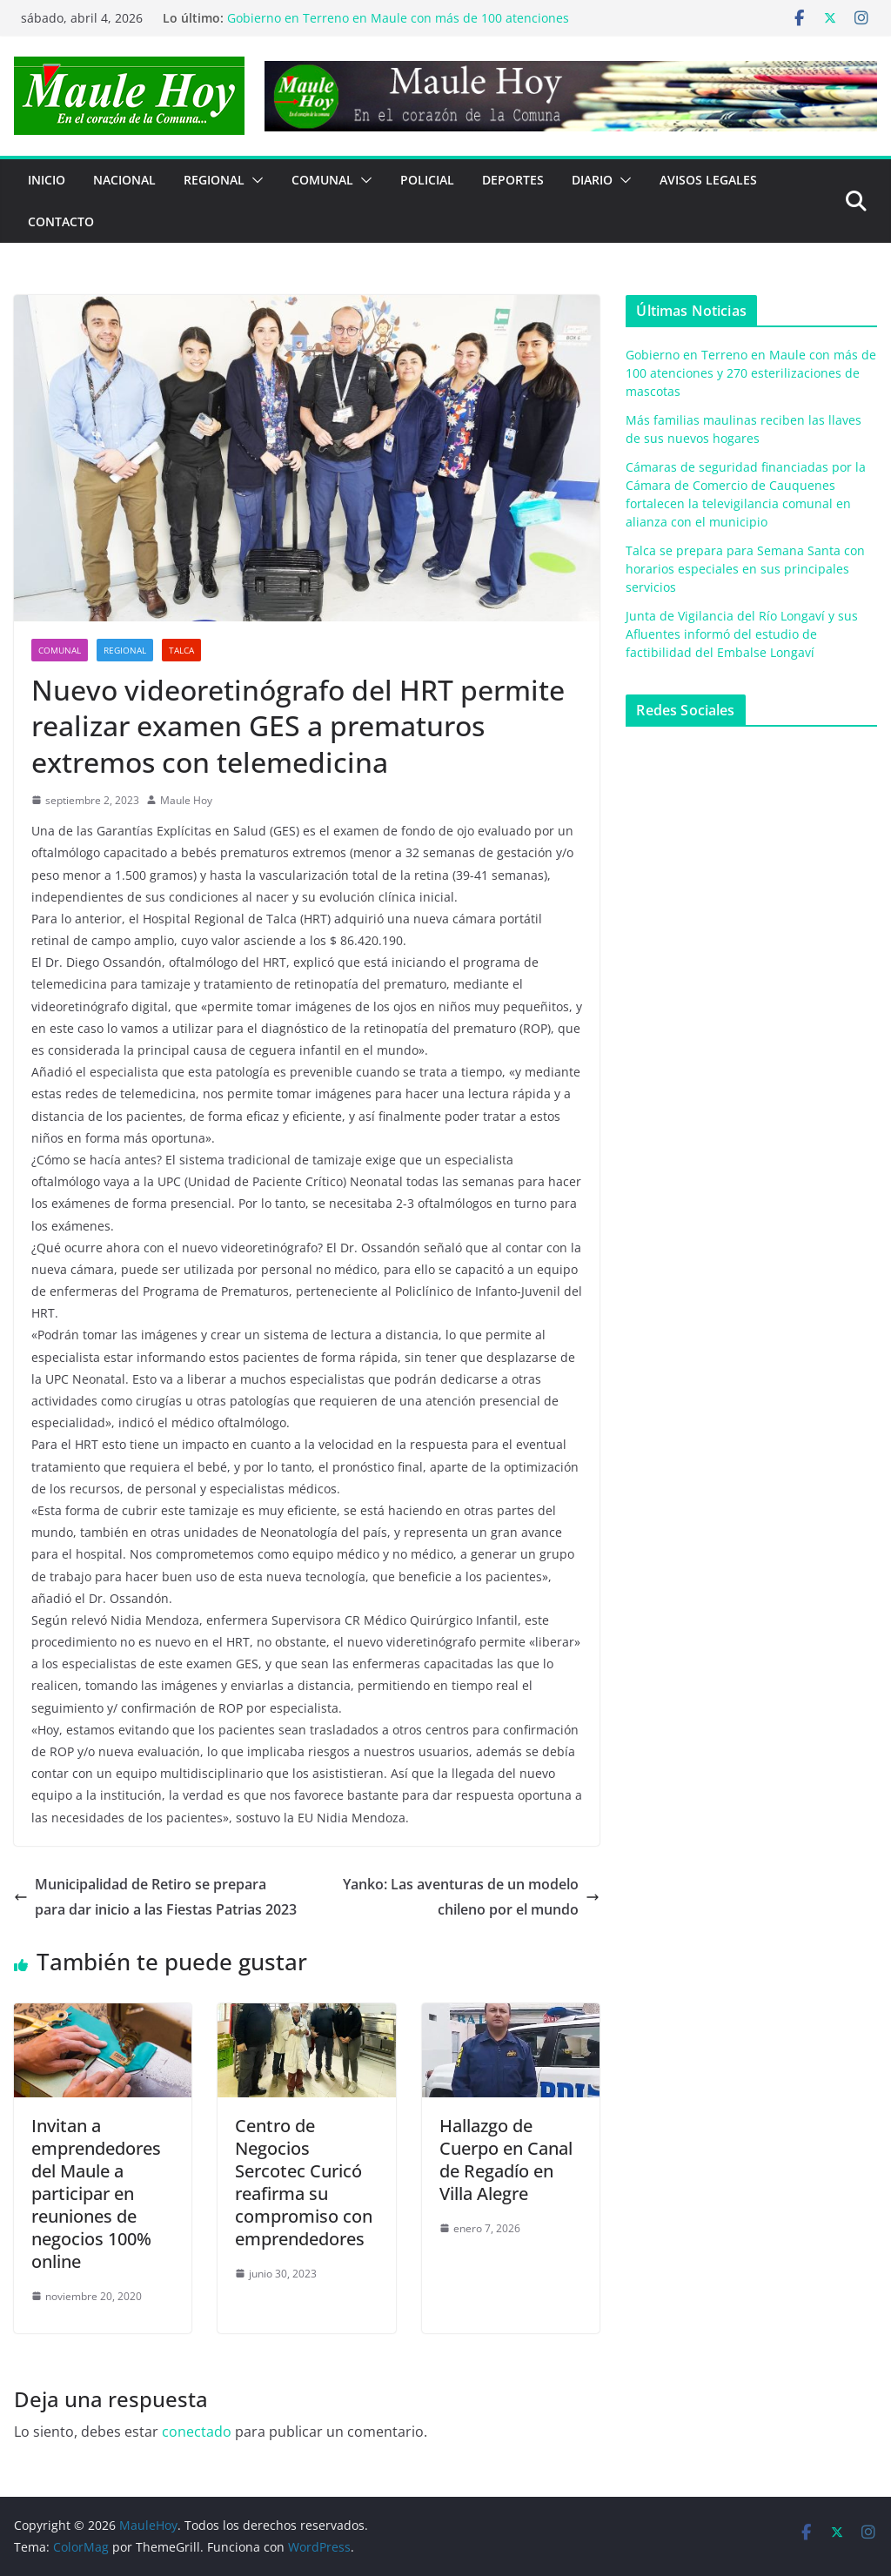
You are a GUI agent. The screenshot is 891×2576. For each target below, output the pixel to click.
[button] (254, 180)
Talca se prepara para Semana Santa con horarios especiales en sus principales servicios (745, 568)
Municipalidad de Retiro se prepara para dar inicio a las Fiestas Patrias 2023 (155, 1897)
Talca (181, 650)
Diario (592, 179)
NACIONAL (124, 179)
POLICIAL (427, 179)
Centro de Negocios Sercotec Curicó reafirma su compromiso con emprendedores (303, 2182)
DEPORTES (513, 179)
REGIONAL (214, 179)
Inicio (46, 179)
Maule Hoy (186, 800)
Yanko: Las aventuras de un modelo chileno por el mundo (471, 1897)
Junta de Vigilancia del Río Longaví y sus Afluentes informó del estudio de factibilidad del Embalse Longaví (742, 634)
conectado (196, 2431)
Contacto (61, 221)
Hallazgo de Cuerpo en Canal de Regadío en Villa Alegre (506, 2159)
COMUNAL (322, 179)
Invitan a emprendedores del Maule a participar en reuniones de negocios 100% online (96, 2193)
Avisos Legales (708, 179)
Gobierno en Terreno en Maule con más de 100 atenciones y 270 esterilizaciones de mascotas (398, 27)
